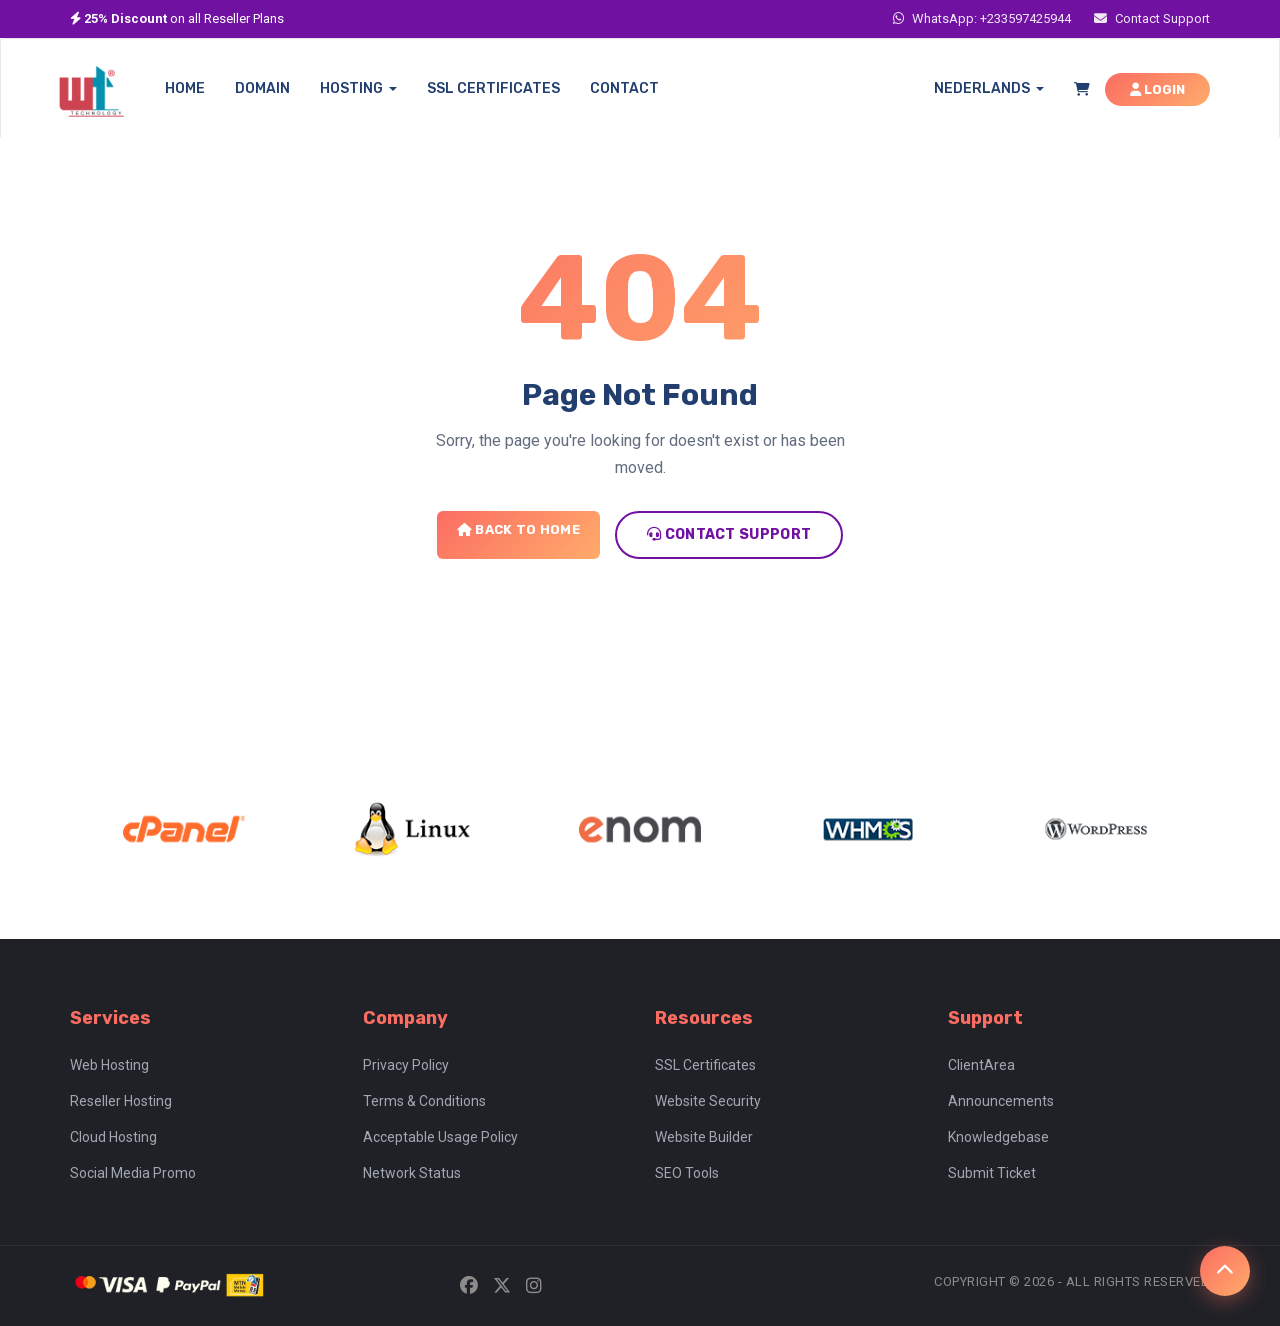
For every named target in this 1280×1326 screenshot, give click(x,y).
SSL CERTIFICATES (493, 88)
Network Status (412, 1173)
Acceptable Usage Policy (440, 1137)
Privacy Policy (406, 1065)
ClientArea (981, 1065)
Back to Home (518, 529)
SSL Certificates (705, 1065)
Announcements (1001, 1101)
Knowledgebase (998, 1137)
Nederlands (989, 88)
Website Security (708, 1101)
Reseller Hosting (121, 1101)
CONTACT (624, 88)
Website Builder (704, 1137)
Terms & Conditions (424, 1101)
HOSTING (358, 88)
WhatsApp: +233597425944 (982, 18)
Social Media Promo (133, 1173)
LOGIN (1157, 89)
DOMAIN (262, 88)
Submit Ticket (992, 1173)
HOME (185, 88)
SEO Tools (687, 1173)
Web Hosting (109, 1065)
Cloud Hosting (113, 1137)
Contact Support (1152, 18)
